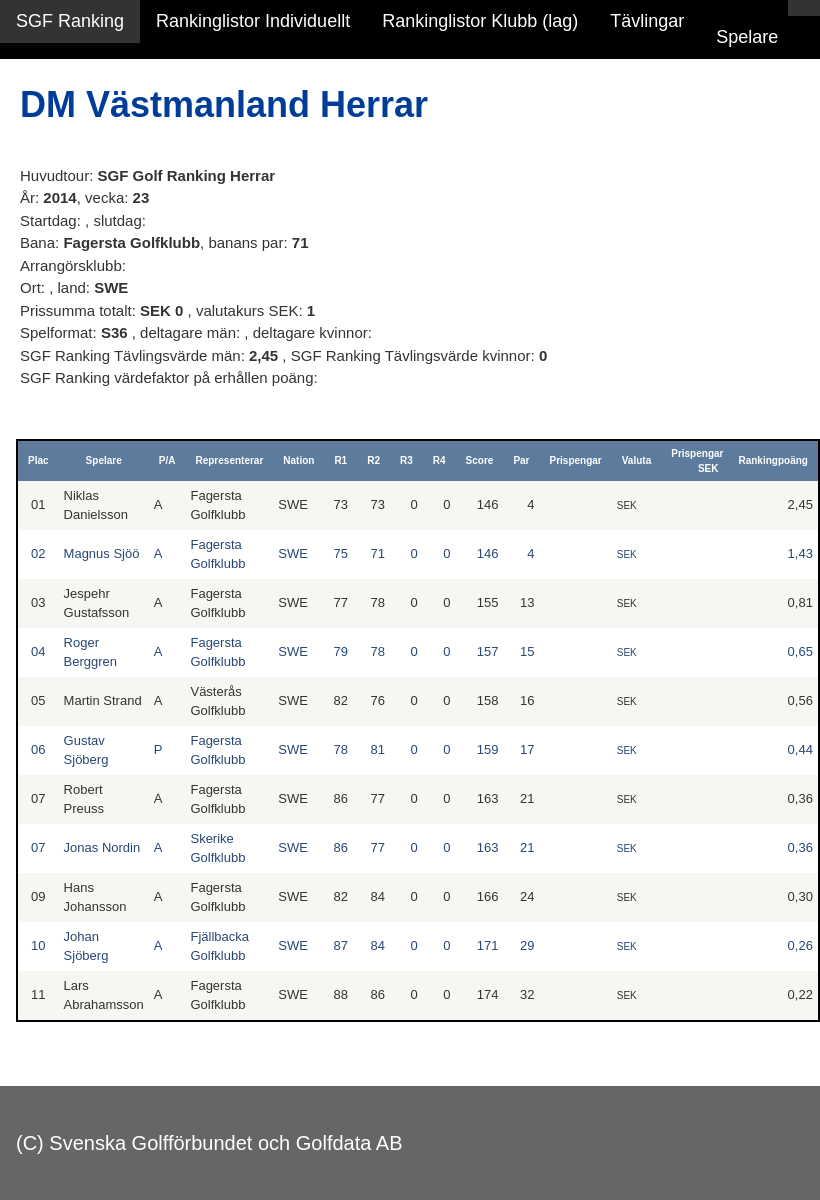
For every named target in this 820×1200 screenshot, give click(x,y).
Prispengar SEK (697, 461)
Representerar (229, 460)
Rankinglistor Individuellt (253, 21)
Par (521, 460)
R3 (406, 460)
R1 (340, 460)
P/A (167, 460)
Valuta (636, 460)
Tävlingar (647, 21)
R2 (373, 460)
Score (480, 460)
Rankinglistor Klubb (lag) (480, 21)
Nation (298, 460)
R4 (439, 460)
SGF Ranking (70, 21)
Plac (38, 460)
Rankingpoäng (772, 460)
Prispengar (576, 460)
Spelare (747, 37)
